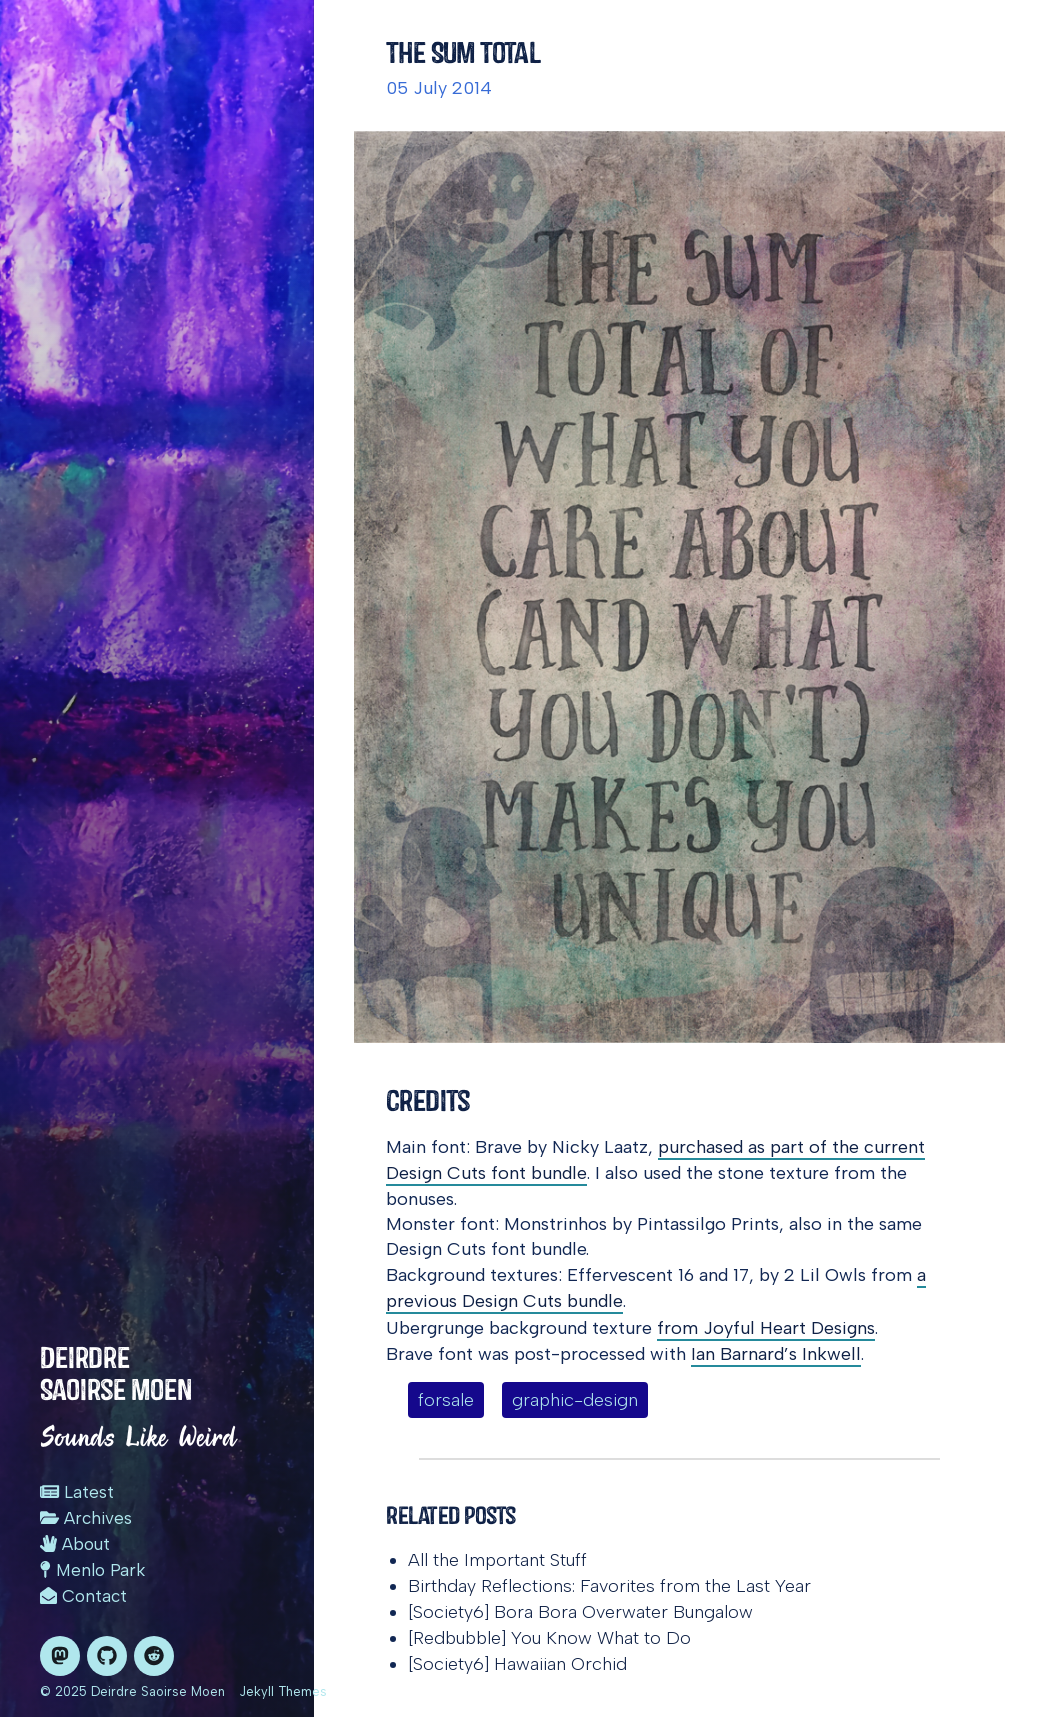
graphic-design (575, 1400)
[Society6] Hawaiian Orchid (517, 1664)
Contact (83, 1596)
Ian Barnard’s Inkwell (776, 1354)
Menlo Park (92, 1570)
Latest (77, 1492)
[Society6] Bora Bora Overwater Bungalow (580, 1612)
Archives (86, 1518)
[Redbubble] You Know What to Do (549, 1638)
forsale (446, 1400)
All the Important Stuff (497, 1560)
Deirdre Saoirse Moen (116, 1373)
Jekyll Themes (283, 1691)
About (75, 1544)
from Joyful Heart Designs (766, 1328)
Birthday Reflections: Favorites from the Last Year (609, 1586)
